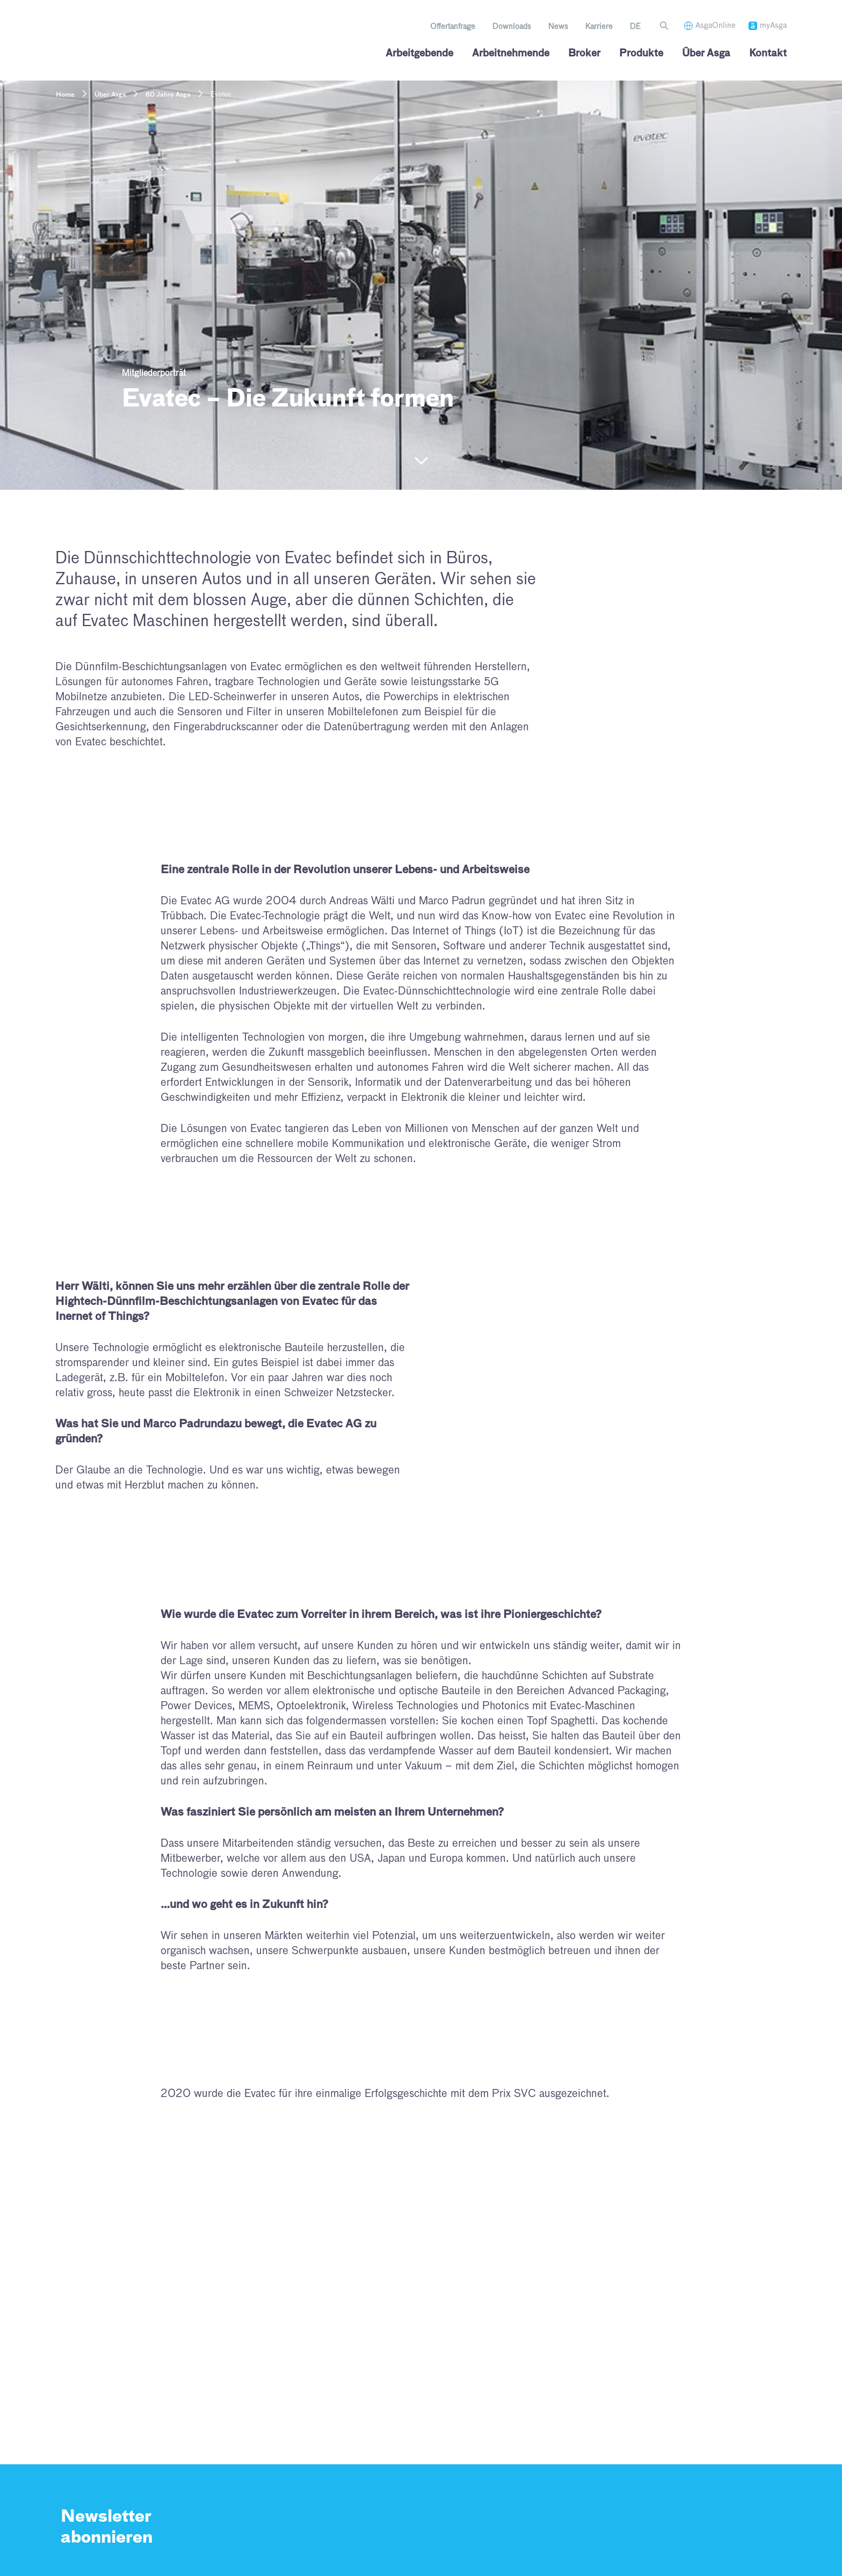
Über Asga (706, 54)
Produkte (641, 54)
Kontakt (768, 54)
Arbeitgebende (419, 54)
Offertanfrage (452, 27)
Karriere (599, 27)
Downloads (511, 27)
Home (65, 95)
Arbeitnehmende (510, 54)
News (558, 27)
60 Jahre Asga (168, 95)
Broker (584, 54)
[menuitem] (635, 26)
